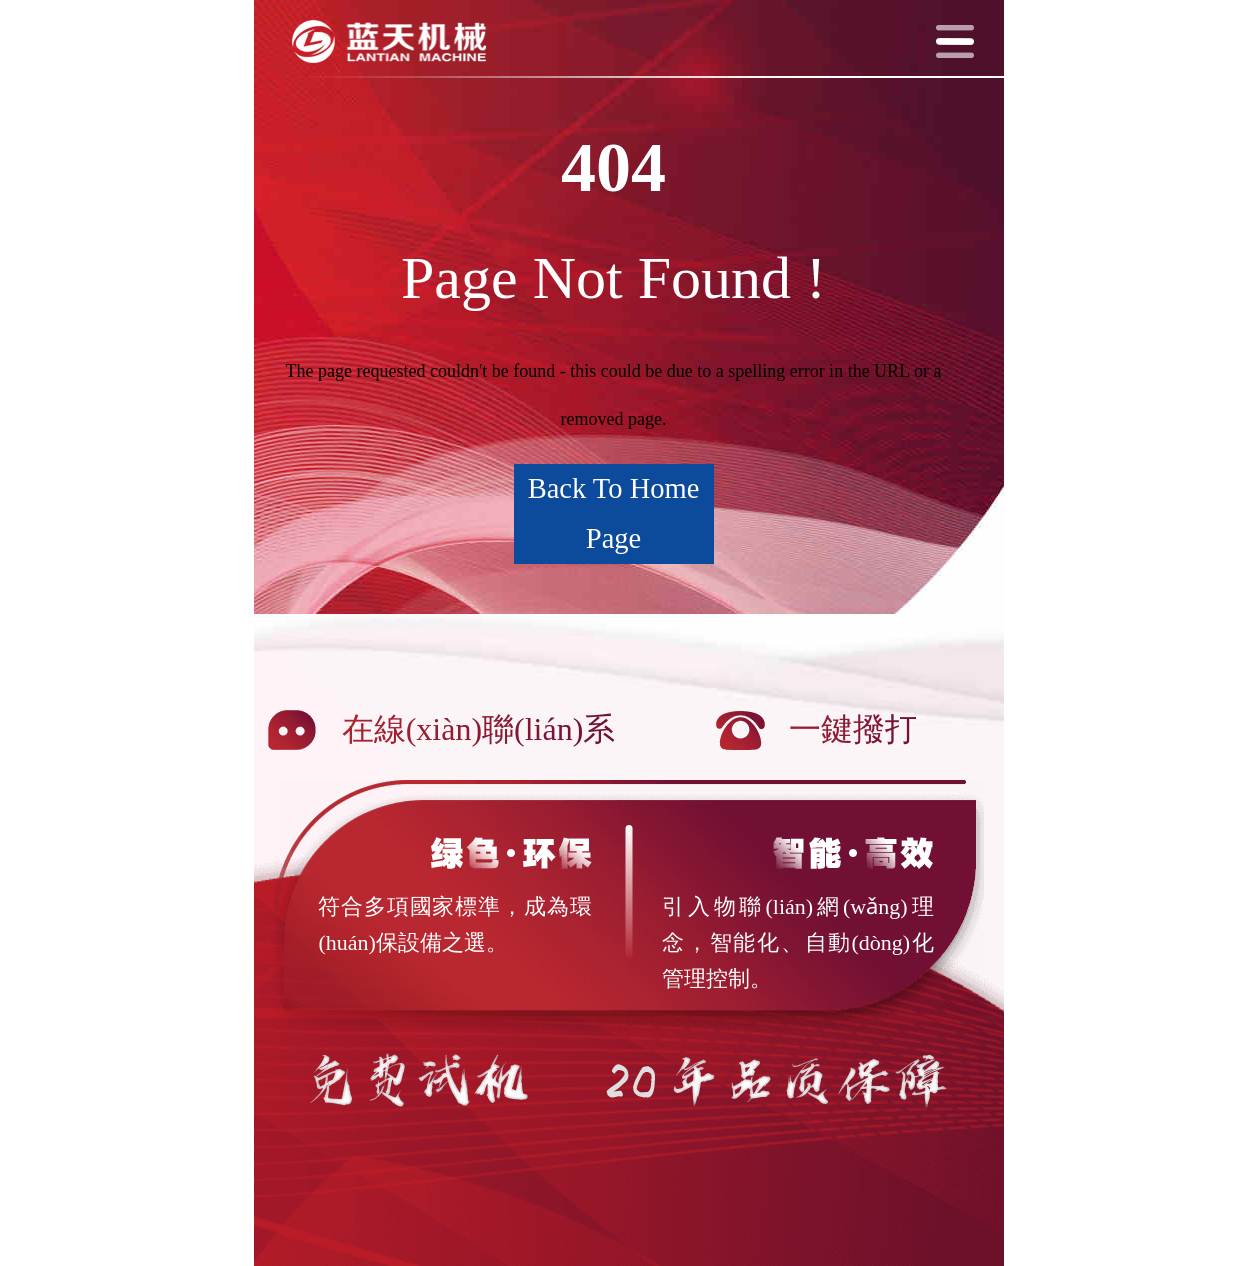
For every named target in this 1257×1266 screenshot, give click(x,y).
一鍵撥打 (853, 729)
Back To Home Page (614, 513)
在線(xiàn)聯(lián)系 (479, 729)
